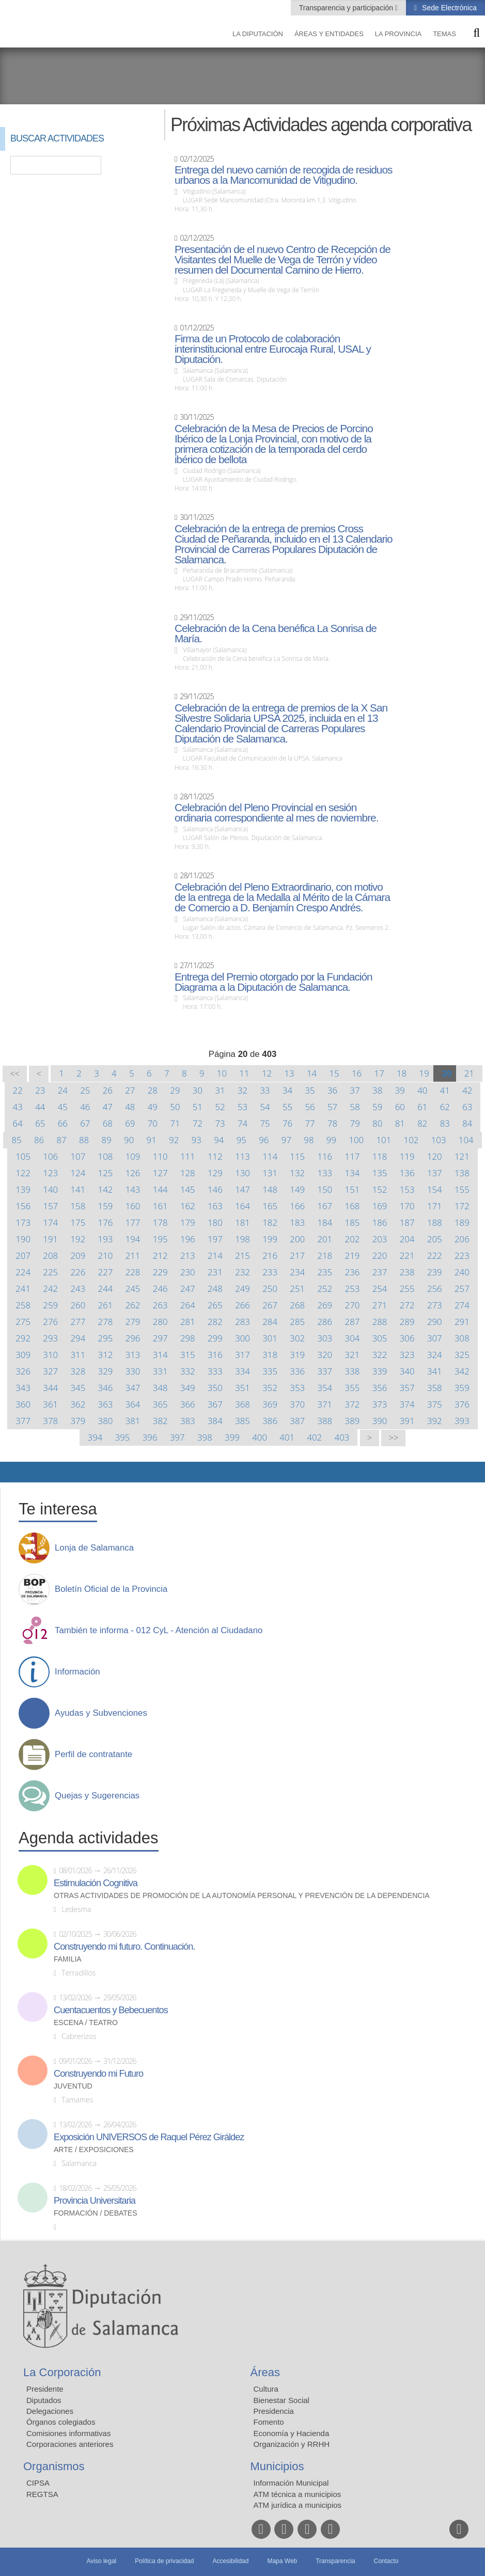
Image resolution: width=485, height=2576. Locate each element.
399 (232, 1437)
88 (84, 1140)
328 (77, 1371)
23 (40, 1090)
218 (324, 1255)
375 (434, 1404)
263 (160, 1305)
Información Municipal (291, 2482)
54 (265, 1107)
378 (50, 1421)
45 (63, 1107)
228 (133, 1272)
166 (297, 1206)
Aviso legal (101, 2561)
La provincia (398, 34)
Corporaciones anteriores (69, 2444)
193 (105, 1239)
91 (152, 1140)
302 (297, 1338)
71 (175, 1123)
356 (379, 1388)
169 (379, 1206)
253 (352, 1288)
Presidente (45, 2388)
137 (434, 1173)
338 (352, 1371)
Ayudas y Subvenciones (101, 1713)
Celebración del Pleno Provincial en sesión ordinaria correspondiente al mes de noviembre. (276, 812)
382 (160, 1421)
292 (22, 1338)
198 (242, 1239)
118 (379, 1156)
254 (379, 1288)
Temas (444, 34)
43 (18, 1107)
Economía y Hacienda (292, 2433)
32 (242, 1090)
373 (379, 1404)
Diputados (43, 2400)
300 (242, 1338)
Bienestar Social (281, 2400)
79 (355, 1123)
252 (324, 1288)
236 (352, 1272)
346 (105, 1388)
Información (77, 1672)
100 (356, 1140)
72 (197, 1123)
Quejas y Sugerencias (97, 1795)
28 (153, 1090)
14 (312, 1073)
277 (77, 1321)
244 (105, 1288)
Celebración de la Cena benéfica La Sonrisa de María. (276, 633)
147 (242, 1189)
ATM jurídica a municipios (298, 2505)
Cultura (266, 2388)
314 (160, 1355)
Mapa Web (282, 2561)
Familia (68, 1959)
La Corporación (62, 2372)
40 (422, 1090)
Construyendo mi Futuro (98, 2073)
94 (219, 1140)
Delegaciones (49, 2411)
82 (422, 1123)
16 (357, 1073)
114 (269, 1156)
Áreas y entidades (329, 34)
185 (352, 1222)
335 (269, 1371)
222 (434, 1255)
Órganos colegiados (60, 2421)
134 (352, 1173)
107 (77, 1156)
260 (77, 1305)
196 (187, 1239)
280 (160, 1321)
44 (40, 1107)
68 (108, 1123)
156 (22, 1206)
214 (215, 1255)
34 (287, 1090)
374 (407, 1404)
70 (153, 1123)
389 (352, 1421)
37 (355, 1090)
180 (215, 1222)
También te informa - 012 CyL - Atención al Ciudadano (158, 1630)
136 (407, 1173)
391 (407, 1421)
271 (379, 1305)
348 (160, 1388)
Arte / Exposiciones (94, 2150)
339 (379, 1371)
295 (105, 1338)
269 (324, 1305)
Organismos (54, 2466)
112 (215, 1156)
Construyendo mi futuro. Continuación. (124, 1946)
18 (401, 1073)
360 (22, 1404)
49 (153, 1107)
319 (297, 1355)
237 (379, 1272)
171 (434, 1206)
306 (407, 1338)
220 (379, 1255)
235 (324, 1272)
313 (133, 1355)
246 (160, 1288)
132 (297, 1173)
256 (434, 1288)
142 (105, 1189)
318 (269, 1355)
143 (133, 1189)
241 (22, 1288)
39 (400, 1090)
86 (39, 1140)
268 (297, 1305)
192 (77, 1239)
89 (107, 1140)
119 (407, 1156)
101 (384, 1140)
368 (242, 1404)
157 (50, 1206)
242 (50, 1288)
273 (434, 1305)
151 (352, 1189)
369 (269, 1404)
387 (297, 1421)
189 (462, 1222)
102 (411, 1140)
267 (269, 1305)
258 (22, 1305)
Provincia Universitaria (94, 2200)
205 (434, 1239)
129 (215, 1173)
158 (77, 1206)
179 (187, 1222)
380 (105, 1421)
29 (175, 1090)
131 (269, 1173)
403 (342, 1437)
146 (215, 1189)
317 (242, 1355)
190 (22, 1239)
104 (466, 1140)
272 (407, 1305)
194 (133, 1239)
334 (242, 1371)
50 (175, 1107)
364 (133, 1404)
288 (379, 1321)
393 (462, 1421)
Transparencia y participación (347, 8)
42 (467, 1090)
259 (50, 1305)
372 (352, 1404)
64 (18, 1123)
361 (50, 1404)
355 (352, 1388)
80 (377, 1123)
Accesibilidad (230, 2561)
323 (407, 1355)
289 (407, 1321)
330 (133, 1371)
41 (445, 1090)
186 (379, 1222)
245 (133, 1288)
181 (242, 1222)
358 (434, 1388)
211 (133, 1255)
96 (264, 1140)
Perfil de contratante (93, 1754)
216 (269, 1255)
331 (160, 1371)
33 (265, 1090)
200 (297, 1239)
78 (332, 1123)
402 (314, 1437)
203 (379, 1239)
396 (150, 1437)
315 (187, 1355)
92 (174, 1140)
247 (187, 1288)
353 (297, 1388)
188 (434, 1222)
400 (259, 1437)
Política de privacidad (164, 2561)
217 (297, 1255)
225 (50, 1272)
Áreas (265, 2372)
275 (22, 1321)
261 (105, 1305)
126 (133, 1173)
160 (133, 1206)
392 (434, 1421)
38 (377, 1090)
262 (133, 1305)
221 (407, 1255)
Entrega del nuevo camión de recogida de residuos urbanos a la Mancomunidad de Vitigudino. (283, 175)
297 (160, 1338)
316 (215, 1355)
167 (324, 1206)
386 (269, 1421)
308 (462, 1338)
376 (462, 1404)
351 (242, 1388)
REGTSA (42, 2494)
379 (77, 1421)
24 (63, 1090)
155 (462, 1189)
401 (286, 1437)
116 (324, 1156)
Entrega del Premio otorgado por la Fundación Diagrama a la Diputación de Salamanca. (273, 982)
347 (133, 1388)
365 (160, 1404)
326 (22, 1371)
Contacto (386, 2561)
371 (324, 1404)
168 (352, 1206)
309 (22, 1355)
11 (244, 1073)
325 (462, 1355)
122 (22, 1173)
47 (108, 1107)
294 (77, 1338)
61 (422, 1107)
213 (187, 1255)
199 (269, 1239)
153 (407, 1189)
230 (187, 1272)
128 (187, 1173)
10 (222, 1073)
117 (352, 1156)
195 (160, 1239)
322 (379, 1355)
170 (407, 1206)
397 (177, 1437)
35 (310, 1090)
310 (50, 1355)
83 (445, 1123)
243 (77, 1288)
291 (462, 1321)
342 (462, 1371)
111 (187, 1156)
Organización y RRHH (292, 2444)
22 (18, 1090)
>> (393, 1438)
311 (77, 1355)
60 (400, 1107)
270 (352, 1305)
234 (297, 1272)
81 (400, 1123)
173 (22, 1222)
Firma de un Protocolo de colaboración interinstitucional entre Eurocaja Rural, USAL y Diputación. (273, 349)
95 (241, 1140)
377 (22, 1421)
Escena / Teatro (86, 2023)
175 (77, 1222)
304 (352, 1338)
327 (50, 1371)
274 (462, 1305)
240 (462, 1272)
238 (407, 1272)
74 (242, 1123)
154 (434, 1189)
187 (407, 1222)
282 (215, 1321)
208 (50, 1255)
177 (133, 1222)
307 (434, 1338)
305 (379, 1338)
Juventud (73, 2086)
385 (242, 1421)
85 (16, 1140)
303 (324, 1338)
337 (324, 1371)
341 (434, 1371)
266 (242, 1305)
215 (242, 1255)
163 (215, 1206)
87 (61, 1140)
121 (462, 1156)
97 (286, 1140)
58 (355, 1107)
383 (187, 1421)
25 (85, 1090)
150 (324, 1189)
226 (77, 1272)
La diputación (257, 34)
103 (438, 1140)
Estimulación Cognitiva (95, 1883)
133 (324, 1173)
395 (122, 1437)
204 (407, 1239)
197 (215, 1239)
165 (269, 1206)
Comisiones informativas (68, 2433)
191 (50, 1239)
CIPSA (38, 2482)
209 (77, 1255)
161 (160, 1206)
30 (197, 1090)
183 (297, 1222)
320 (324, 1355)
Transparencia (335, 2561)
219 (352, 1255)
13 (289, 1073)
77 (310, 1123)
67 (85, 1123)
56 (310, 1107)
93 (196, 1140)
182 (269, 1222)
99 (331, 1140)
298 (187, 1338)
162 (187, 1206)
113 (242, 1156)
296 (133, 1338)
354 (324, 1388)
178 (160, 1222)
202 (352, 1239)
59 (377, 1107)
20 (446, 1073)
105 (22, 1156)
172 (462, 1206)
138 (462, 1173)
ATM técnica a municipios (297, 2494)
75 (265, 1123)
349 (187, 1388)
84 (467, 1123)
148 (269, 1189)
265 (215, 1305)
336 (297, 1371)
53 (242, 1107)
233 (269, 1272)
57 (332, 1107)
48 (130, 1107)
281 (187, 1321)
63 (467, 1107)
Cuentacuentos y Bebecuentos (111, 2010)
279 (133, 1321)
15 (334, 1073)
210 (105, 1255)
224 (22, 1272)
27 (130, 1090)
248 (215, 1288)
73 (220, 1123)
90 (129, 1140)
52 (220, 1107)
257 (462, 1288)
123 (50, 1173)
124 (77, 1173)
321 (352, 1355)
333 (215, 1371)
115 (297, 1156)
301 (269, 1338)
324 (434, 1355)
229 (160, 1272)
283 (242, 1321)
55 (287, 1107)
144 (160, 1189)
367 (215, 1404)
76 (287, 1123)
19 (424, 1073)
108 (105, 1156)
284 (269, 1321)
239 (434, 1272)
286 (324, 1321)
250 (269, 1288)
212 (160, 1255)
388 (324, 1421)
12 (267, 1073)
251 (297, 1288)
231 (215, 1272)
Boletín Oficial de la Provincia (111, 1589)
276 (50, 1321)
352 (269, 1388)
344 (50, 1388)
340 (407, 1371)
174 (50, 1222)
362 (77, 1404)
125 (105, 1173)
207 (22, 1255)
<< (15, 1074)
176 (105, 1222)
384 (215, 1421)
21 (469, 1073)
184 (324, 1222)
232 (242, 1272)
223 (462, 1255)
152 (379, 1189)
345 (77, 1388)
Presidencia (274, 2411)
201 (324, 1239)
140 (50, 1189)
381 (133, 1421)
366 (187, 1404)
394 (95, 1437)
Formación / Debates (95, 2213)
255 (407, 1288)
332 (187, 1371)
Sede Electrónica (448, 8)
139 (22, 1189)
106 (50, 1156)
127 (160, 1173)
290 (434, 1321)
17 (379, 1073)
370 (297, 1404)
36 (332, 1090)
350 (215, 1388)
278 (105, 1321)
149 (297, 1189)
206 (462, 1239)
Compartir (13, 1472)
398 (204, 1437)
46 (85, 1107)
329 (105, 1371)
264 (187, 1305)
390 (379, 1421)
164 (242, 1206)
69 (130, 1123)
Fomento (269, 2421)
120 (434, 1156)
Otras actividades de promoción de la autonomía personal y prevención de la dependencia (242, 1896)
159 (105, 1206)
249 (242, 1288)
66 (63, 1123)
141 (77, 1189)
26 (108, 1090)
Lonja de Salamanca (94, 1548)
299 (215, 1338)
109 (133, 1156)
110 (160, 1156)
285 (297, 1321)
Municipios (277, 2466)
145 (187, 1189)
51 (197, 1107)
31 (220, 1090)
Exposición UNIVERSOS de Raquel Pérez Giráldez (149, 2137)
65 (40, 1123)
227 (105, 1272)
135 (379, 1173)
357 (407, 1388)
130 (242, 1173)
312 (105, 1355)
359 (462, 1388)
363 (105, 1404)
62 (445, 1107)
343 (22, 1388)
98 (309, 1140)
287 (352, 1321)
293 (50, 1338)
